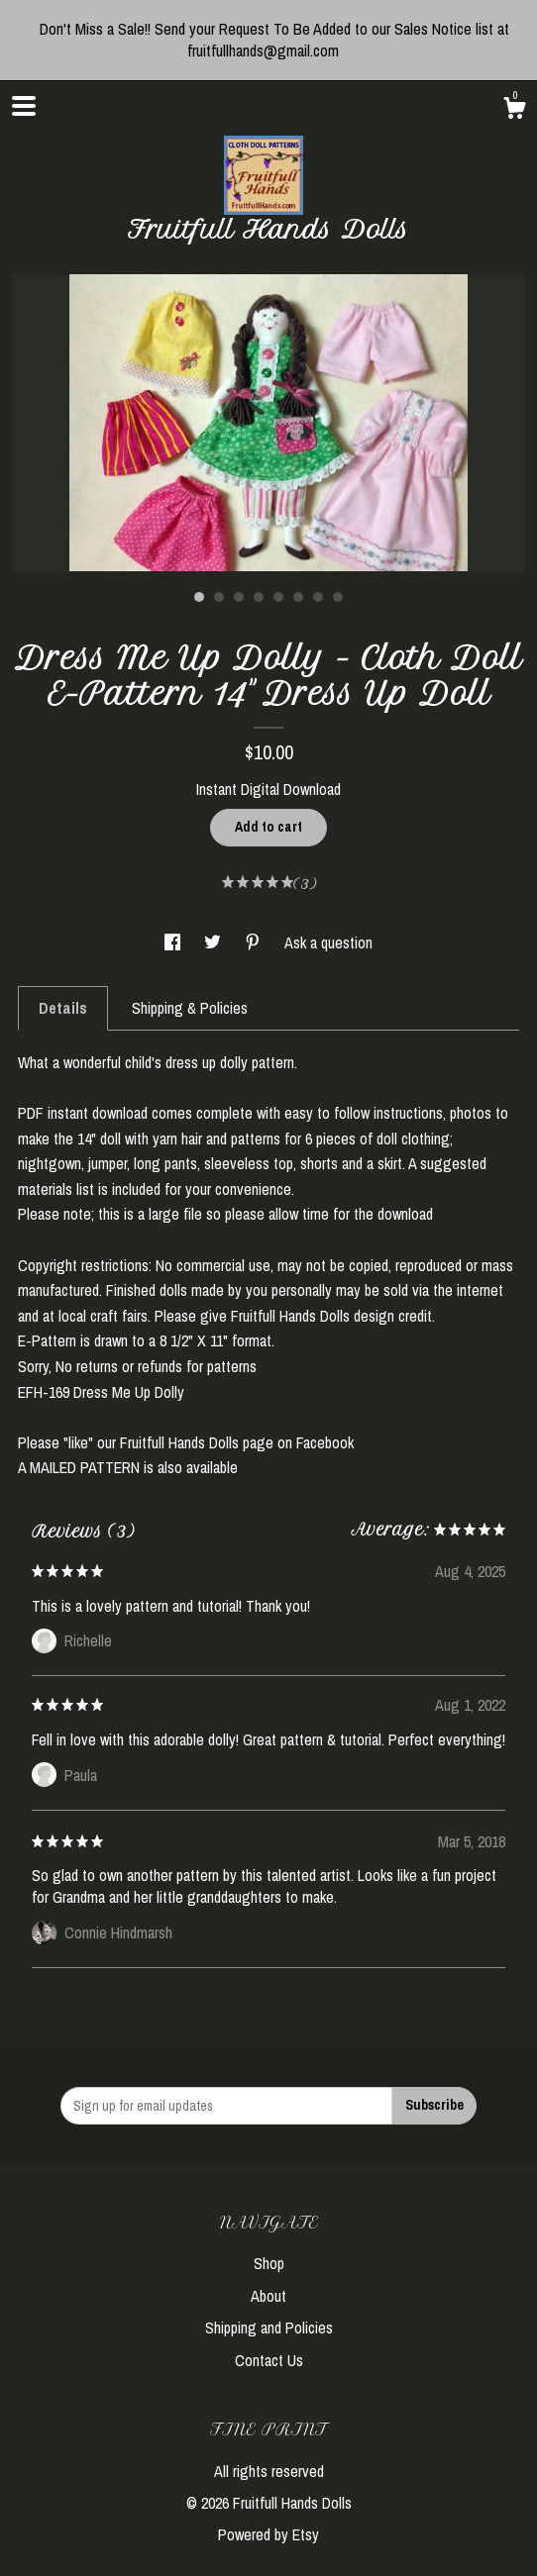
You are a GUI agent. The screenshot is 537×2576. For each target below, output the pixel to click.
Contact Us (269, 2360)
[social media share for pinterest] (255, 942)
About (268, 2296)
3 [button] (239, 597)
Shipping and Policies (269, 2327)
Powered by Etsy (268, 2534)
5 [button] (278, 597)
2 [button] (219, 597)
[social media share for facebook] (174, 942)
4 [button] (259, 597)
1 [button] (199, 597)
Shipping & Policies (190, 1008)
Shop (269, 2263)
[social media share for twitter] (214, 942)
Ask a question (328, 942)
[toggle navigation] (24, 106)
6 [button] (298, 597)
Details (63, 1008)
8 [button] (338, 597)
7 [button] (318, 597)
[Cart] (514, 111)
